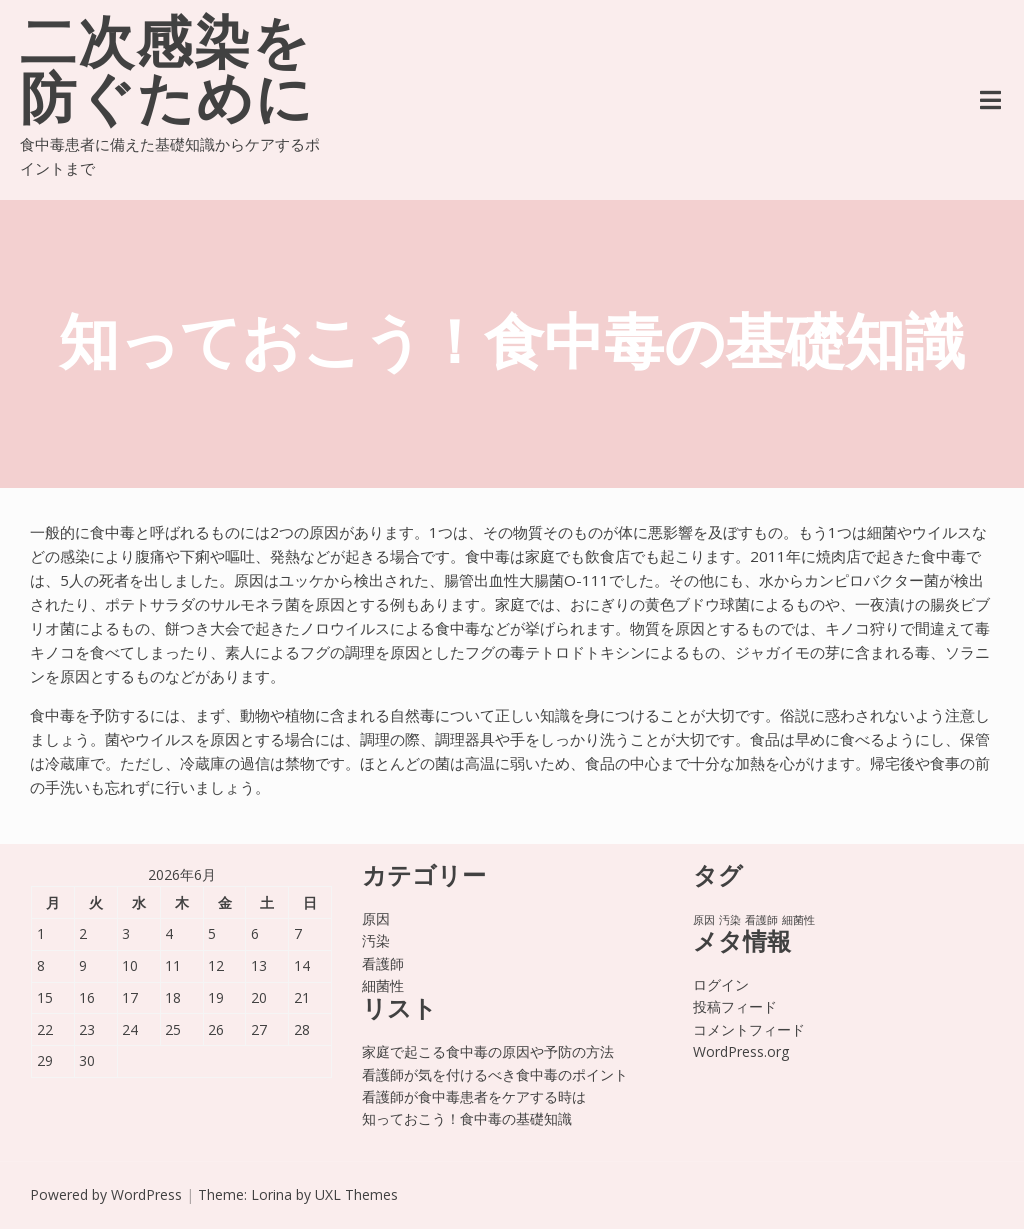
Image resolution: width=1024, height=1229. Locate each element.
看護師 (383, 963)
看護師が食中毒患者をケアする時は (474, 1096)
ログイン (721, 984)
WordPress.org (741, 1051)
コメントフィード (749, 1029)
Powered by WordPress (106, 1194)
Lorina (271, 1194)
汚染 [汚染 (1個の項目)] (730, 920)
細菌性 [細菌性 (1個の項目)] (798, 920)
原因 (376, 918)
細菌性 (383, 985)
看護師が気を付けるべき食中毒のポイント (495, 1074)
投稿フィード (735, 1006)
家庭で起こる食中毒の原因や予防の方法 (488, 1051)
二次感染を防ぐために (167, 76)
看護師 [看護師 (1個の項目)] (761, 920)
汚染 (376, 940)
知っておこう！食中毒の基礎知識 (467, 1118)
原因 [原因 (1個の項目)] (704, 920)
